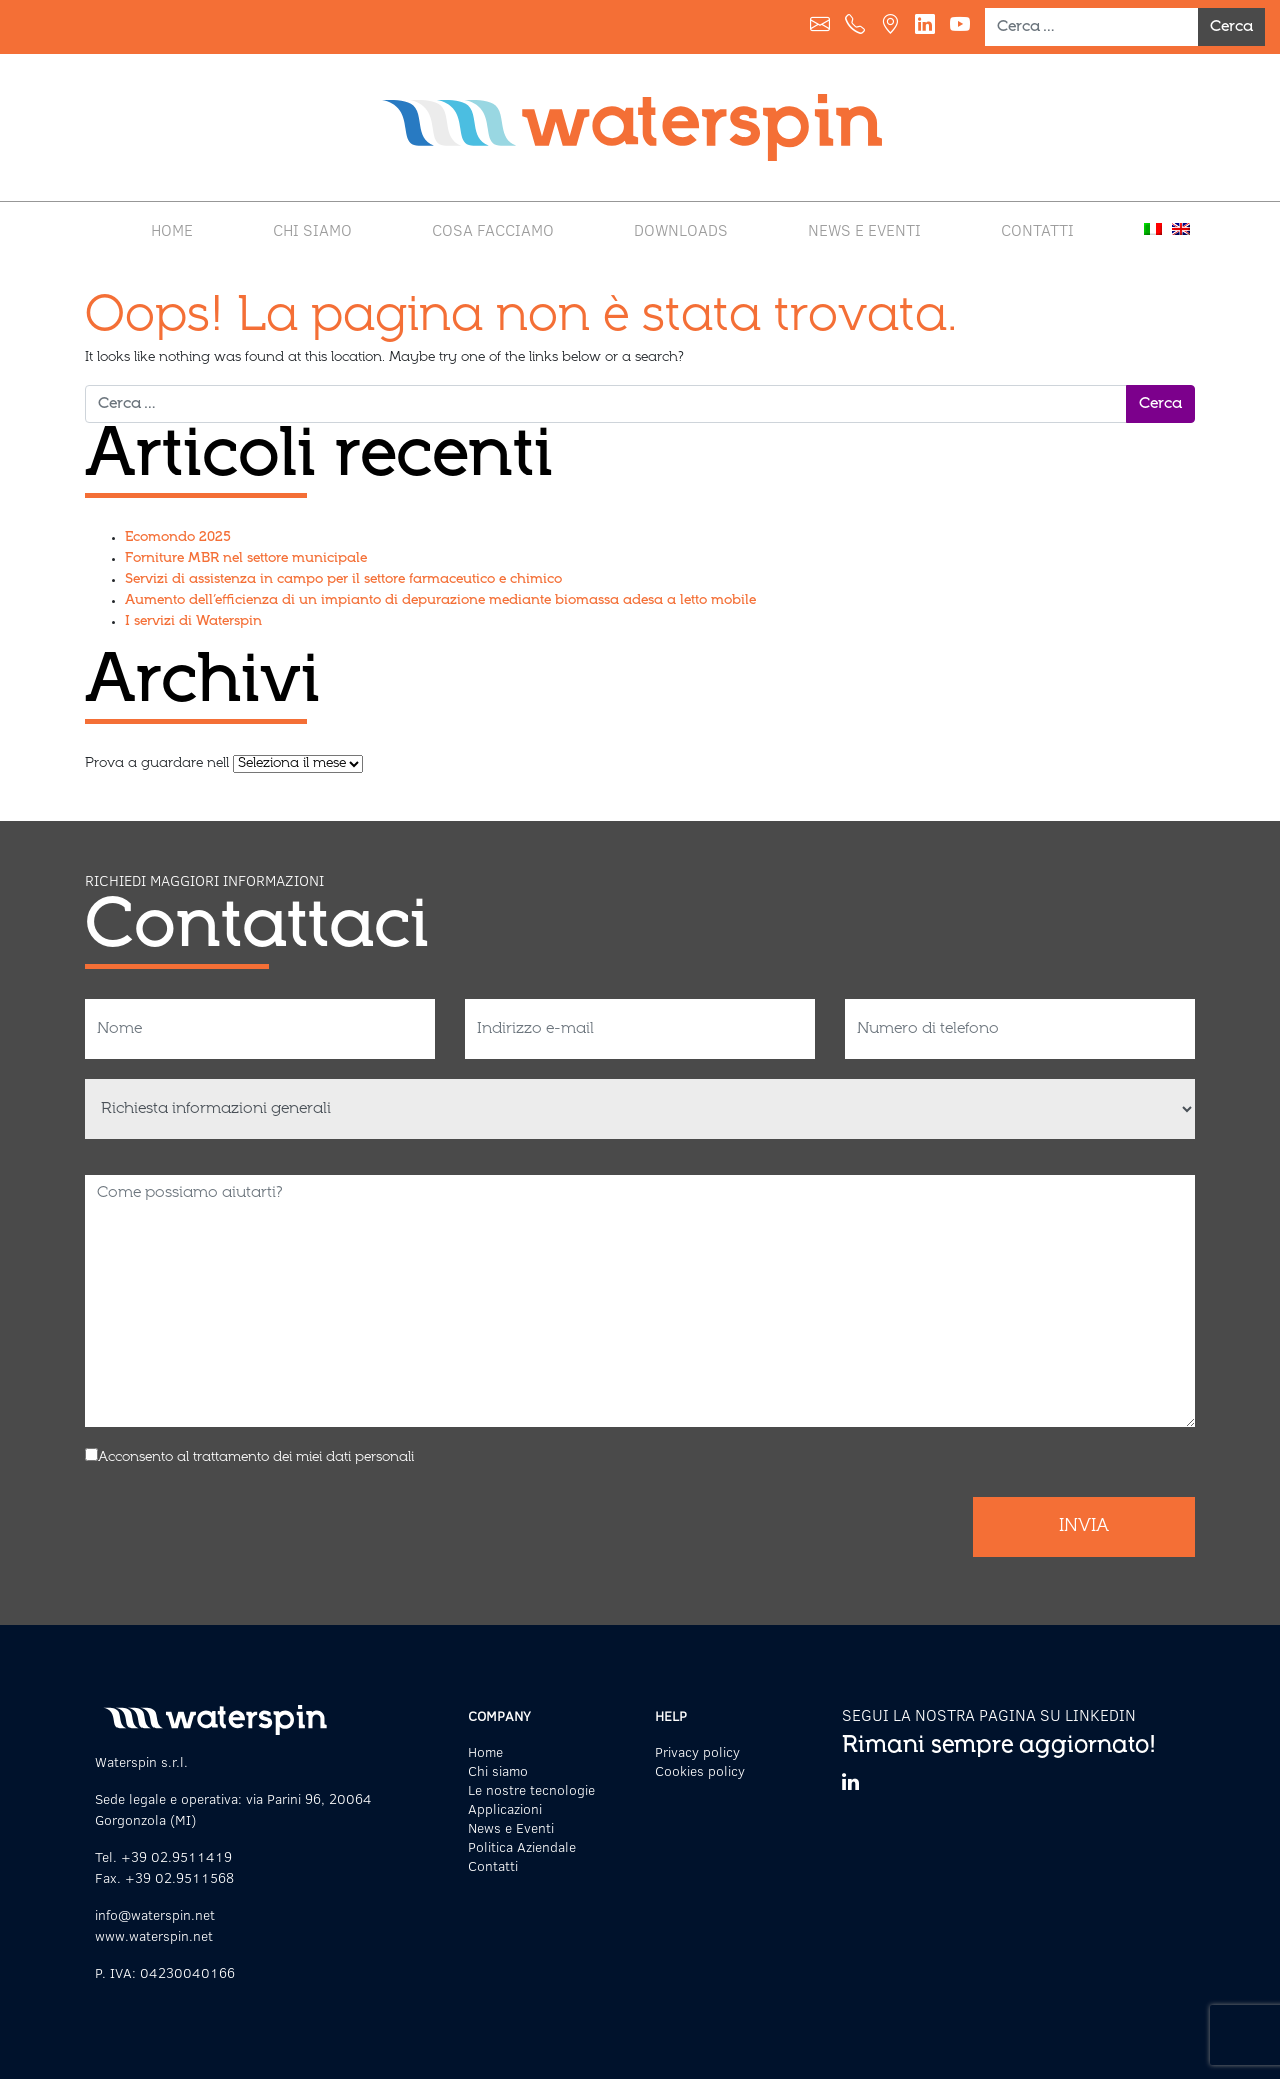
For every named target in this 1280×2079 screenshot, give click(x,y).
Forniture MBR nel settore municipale (246, 559)
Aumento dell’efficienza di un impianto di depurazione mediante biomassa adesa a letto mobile (440, 601)
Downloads (681, 229)
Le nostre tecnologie (531, 1789)
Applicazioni (505, 1808)
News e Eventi (864, 229)
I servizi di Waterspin (193, 622)
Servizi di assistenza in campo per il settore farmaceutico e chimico (343, 580)
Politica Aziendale (522, 1846)
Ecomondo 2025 (178, 538)
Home (172, 229)
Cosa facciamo (493, 229)
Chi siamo (312, 229)
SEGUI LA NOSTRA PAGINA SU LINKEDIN (989, 1714)
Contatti (1037, 229)
